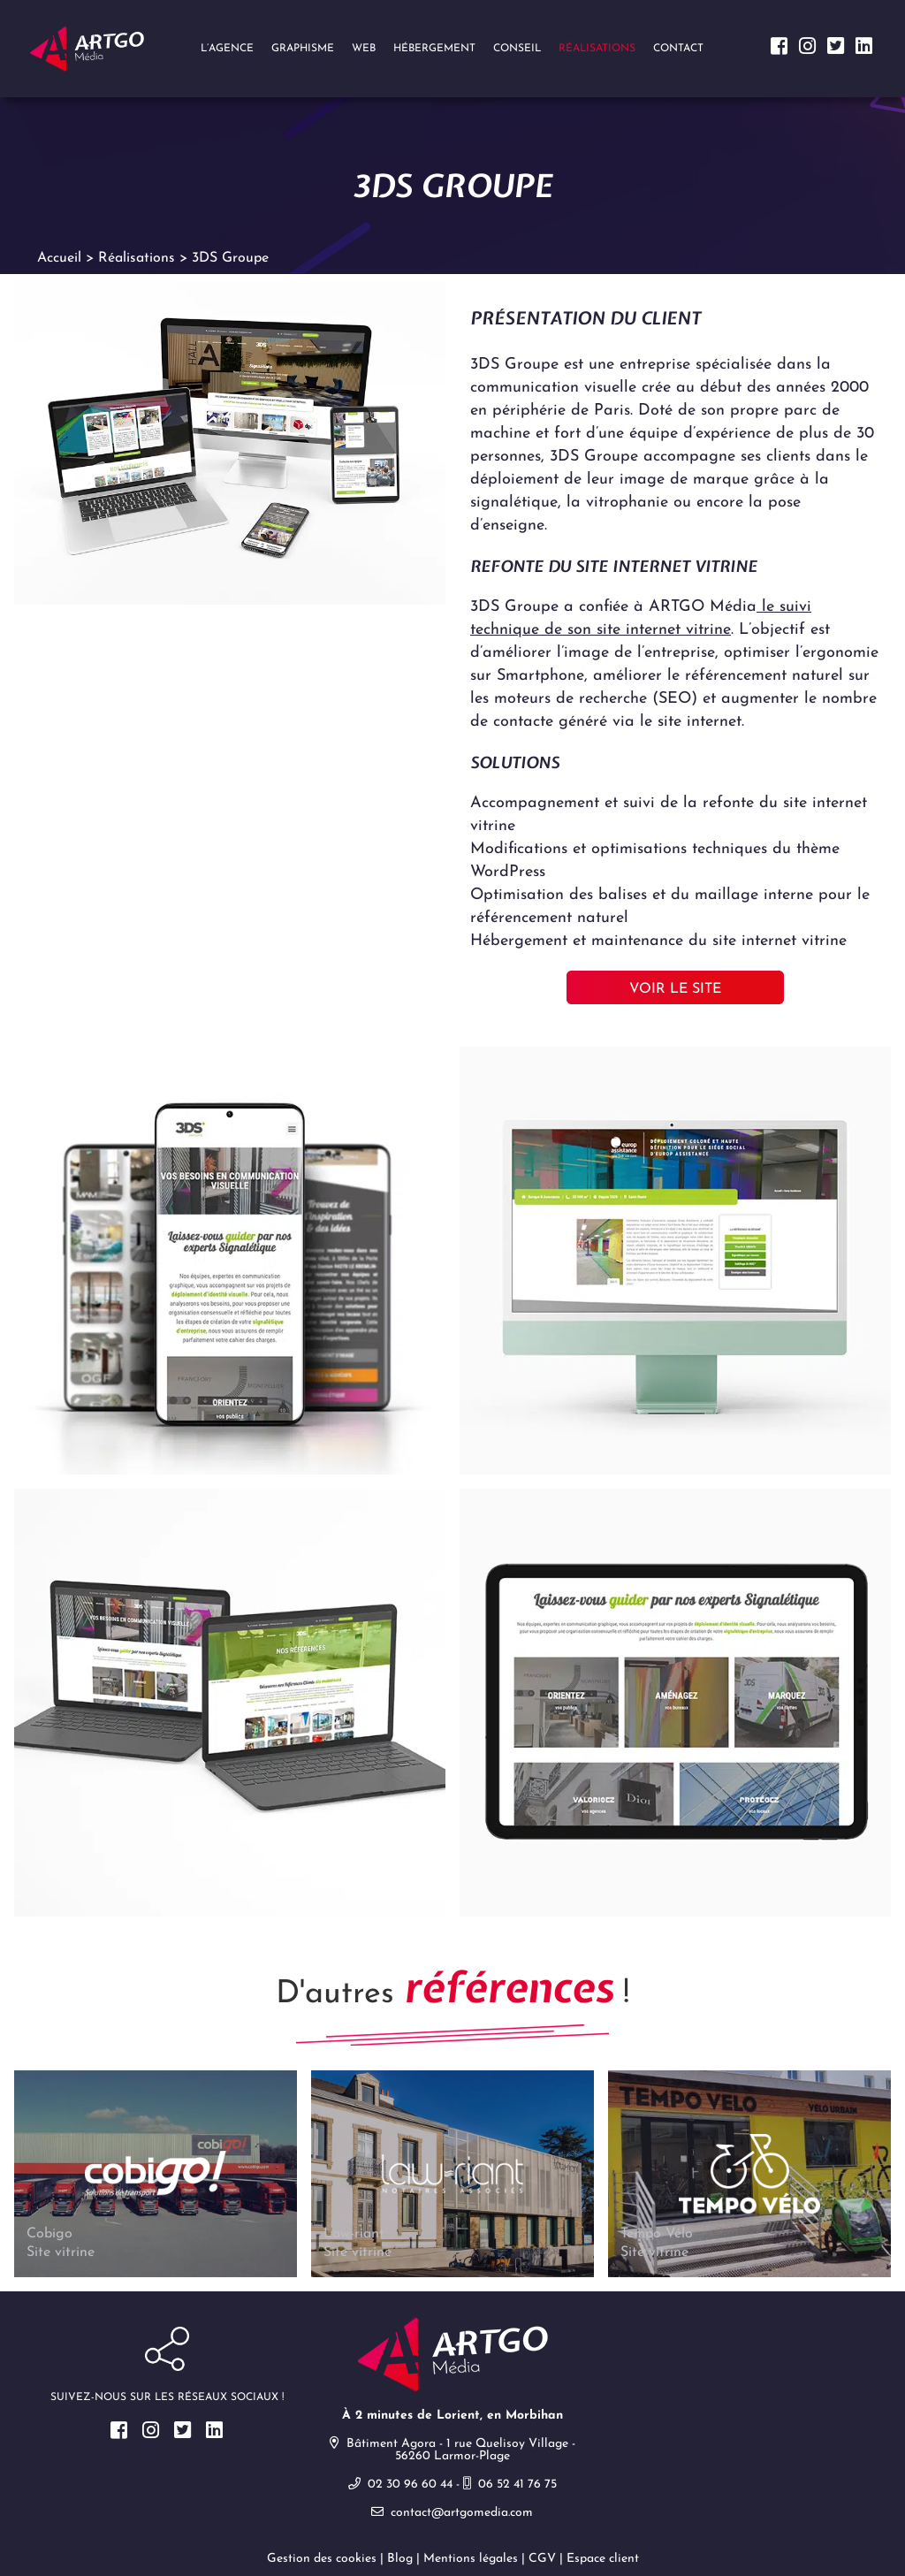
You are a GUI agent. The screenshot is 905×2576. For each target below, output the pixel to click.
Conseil (517, 48)
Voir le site (675, 989)
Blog (400, 2558)
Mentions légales (470, 2558)
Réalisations (597, 48)
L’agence (227, 48)
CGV (542, 2558)
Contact (678, 48)
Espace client (603, 2558)
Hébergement (434, 48)
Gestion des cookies (321, 2558)
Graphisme (302, 48)
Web (364, 48)
